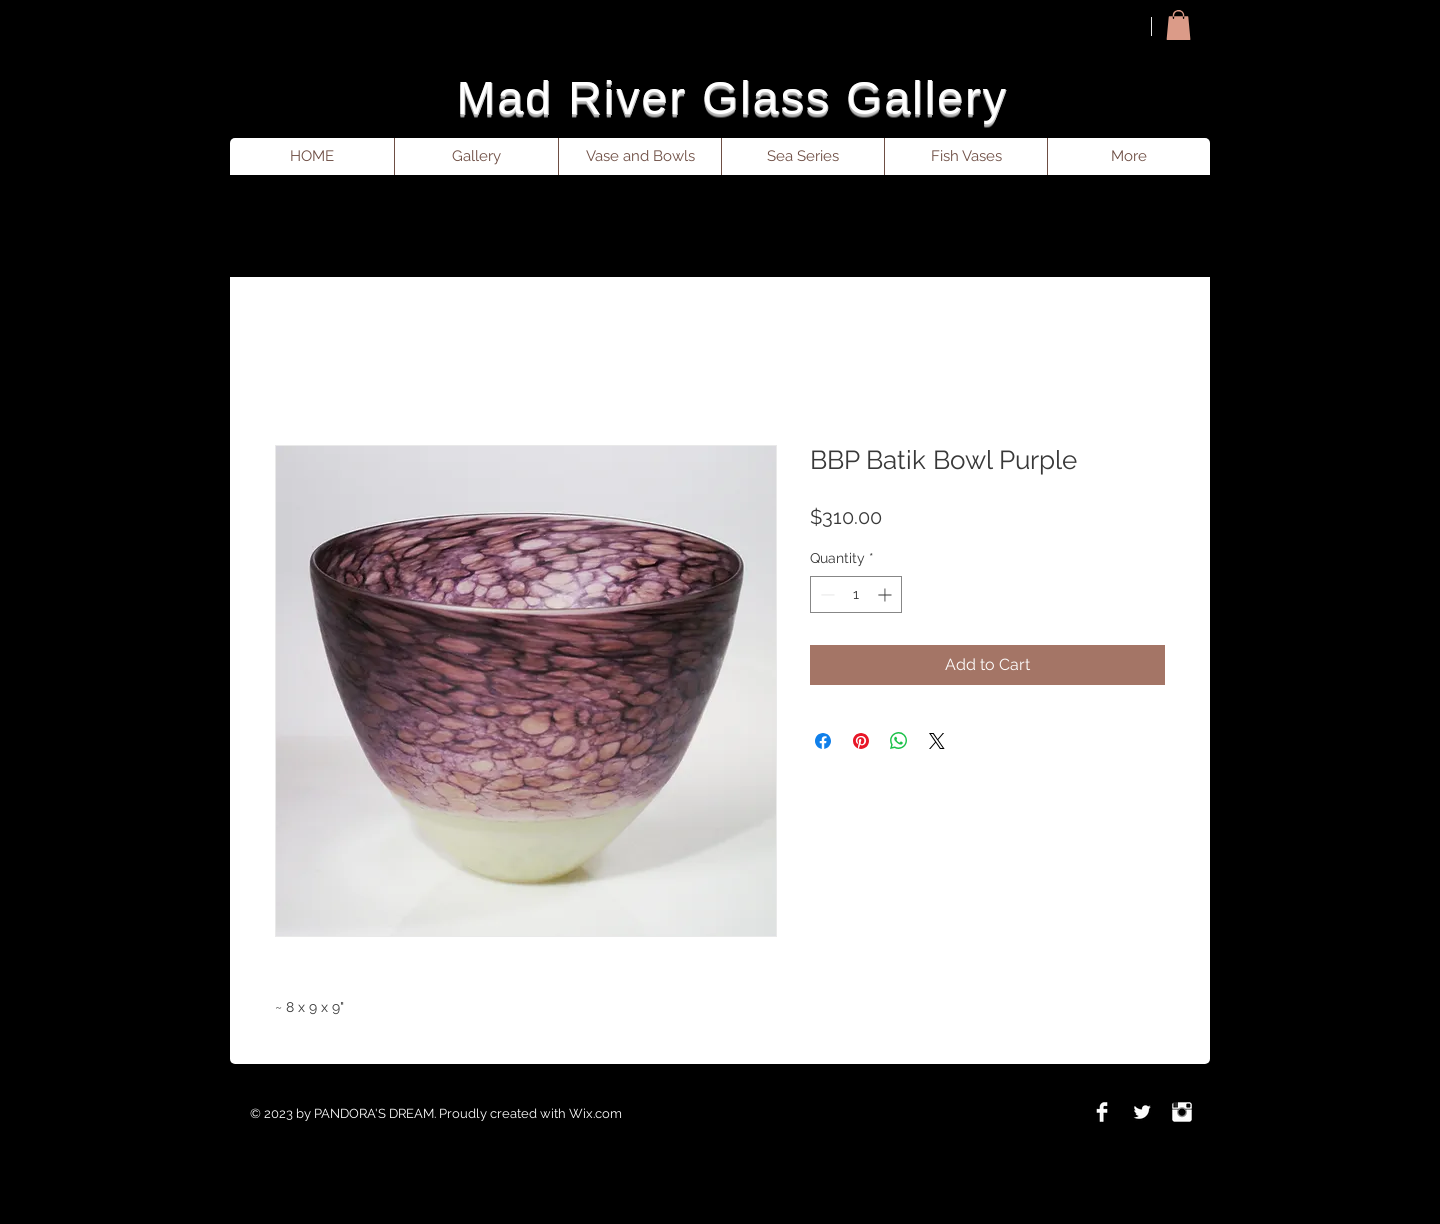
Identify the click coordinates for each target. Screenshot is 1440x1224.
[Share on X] (937, 741)
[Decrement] (825, 594)
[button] (1178, 25)
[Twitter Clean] (1142, 1112)
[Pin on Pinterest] (861, 741)
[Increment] (886, 594)
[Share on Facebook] (823, 741)
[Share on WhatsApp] (899, 741)
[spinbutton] (856, 594)
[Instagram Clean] (1182, 1112)
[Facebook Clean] (1102, 1112)
